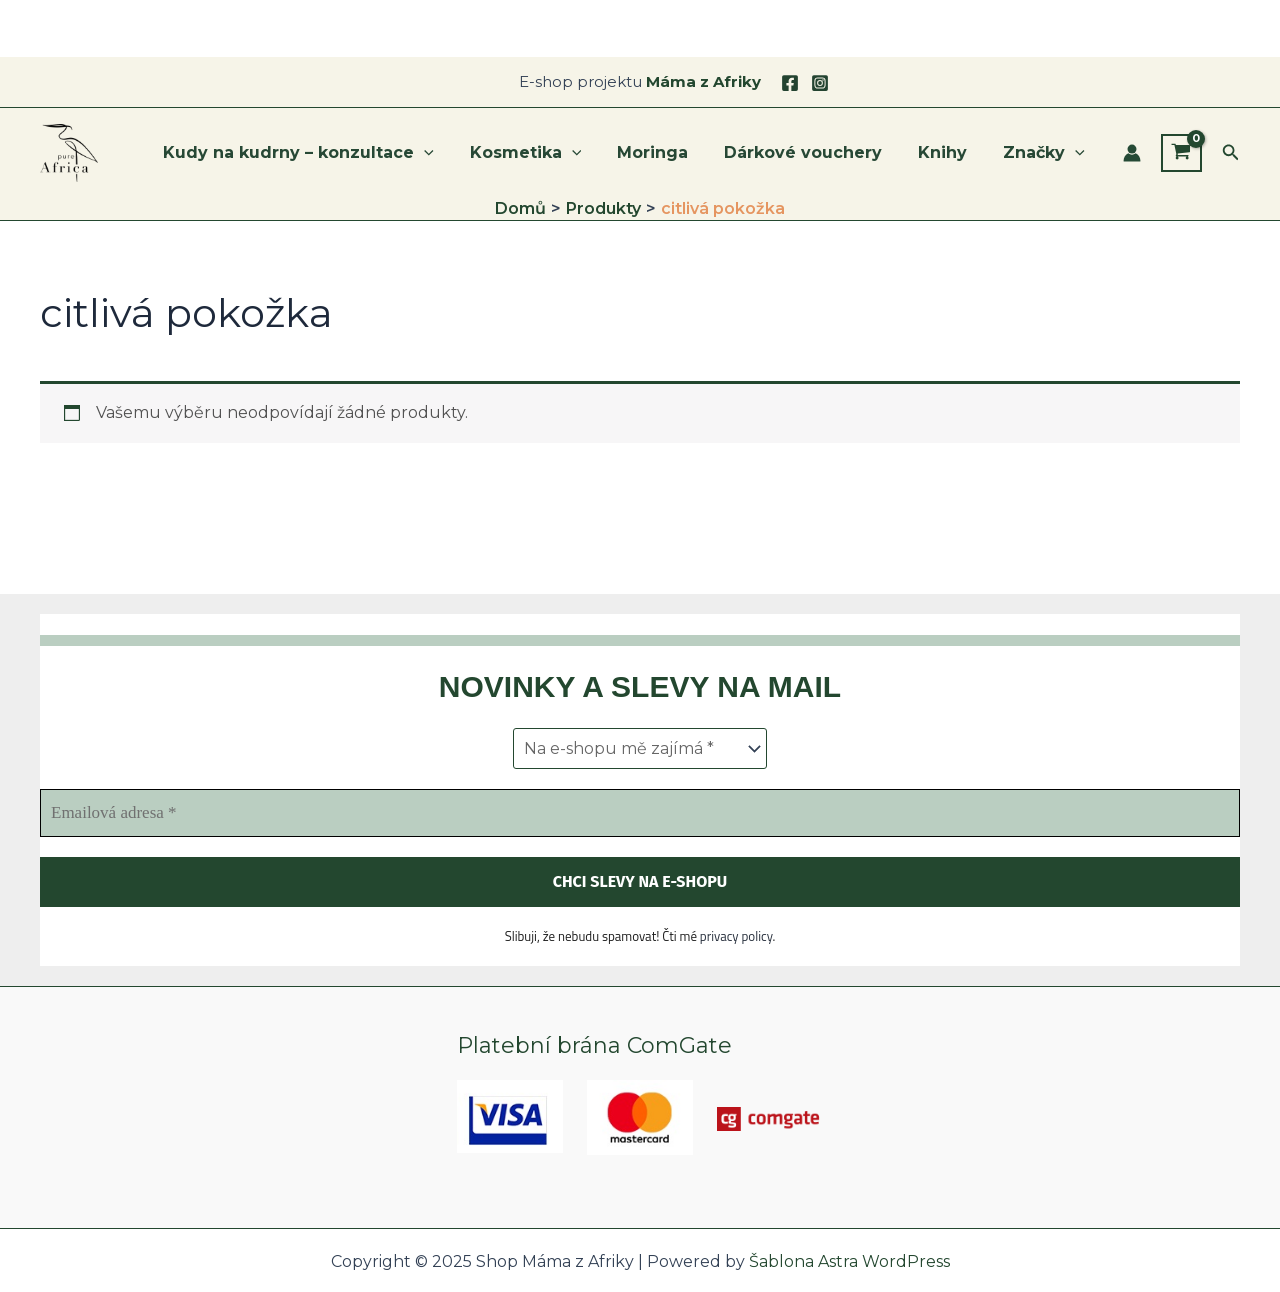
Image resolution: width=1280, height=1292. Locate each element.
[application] (446, 153)
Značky (1046, 153)
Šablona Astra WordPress (849, 1261)
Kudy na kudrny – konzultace (320, 153)
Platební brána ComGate (594, 1045)
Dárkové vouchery (813, 152)
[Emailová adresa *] (640, 813)
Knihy (948, 152)
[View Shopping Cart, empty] (1181, 153)
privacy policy (736, 936)
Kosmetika (544, 153)
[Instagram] (820, 83)
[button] (1231, 153)
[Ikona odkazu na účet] (1132, 153)
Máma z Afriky (703, 81)
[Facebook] (790, 83)
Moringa (666, 152)
